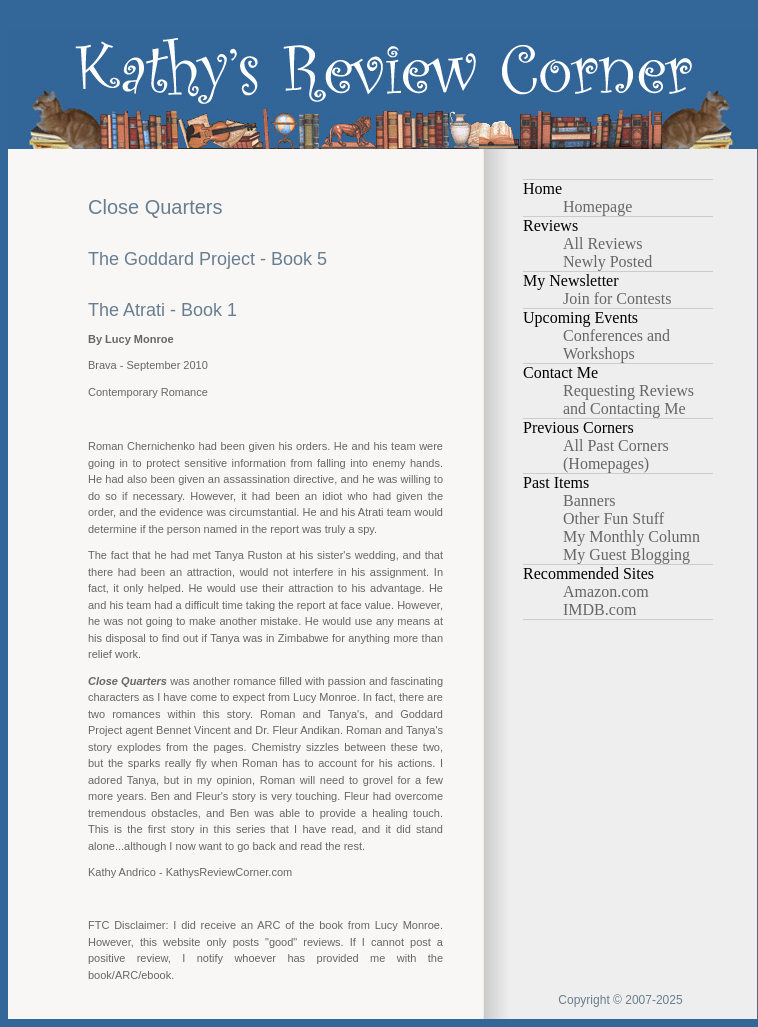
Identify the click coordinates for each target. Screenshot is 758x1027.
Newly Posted (607, 261)
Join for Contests (617, 298)
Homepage (597, 206)
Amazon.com (606, 591)
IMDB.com (599, 609)
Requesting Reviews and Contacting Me (628, 399)
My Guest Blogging (626, 554)
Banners (589, 500)
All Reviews (603, 243)
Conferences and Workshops (616, 344)
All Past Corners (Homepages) (616, 454)
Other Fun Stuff (613, 518)
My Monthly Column (631, 536)
